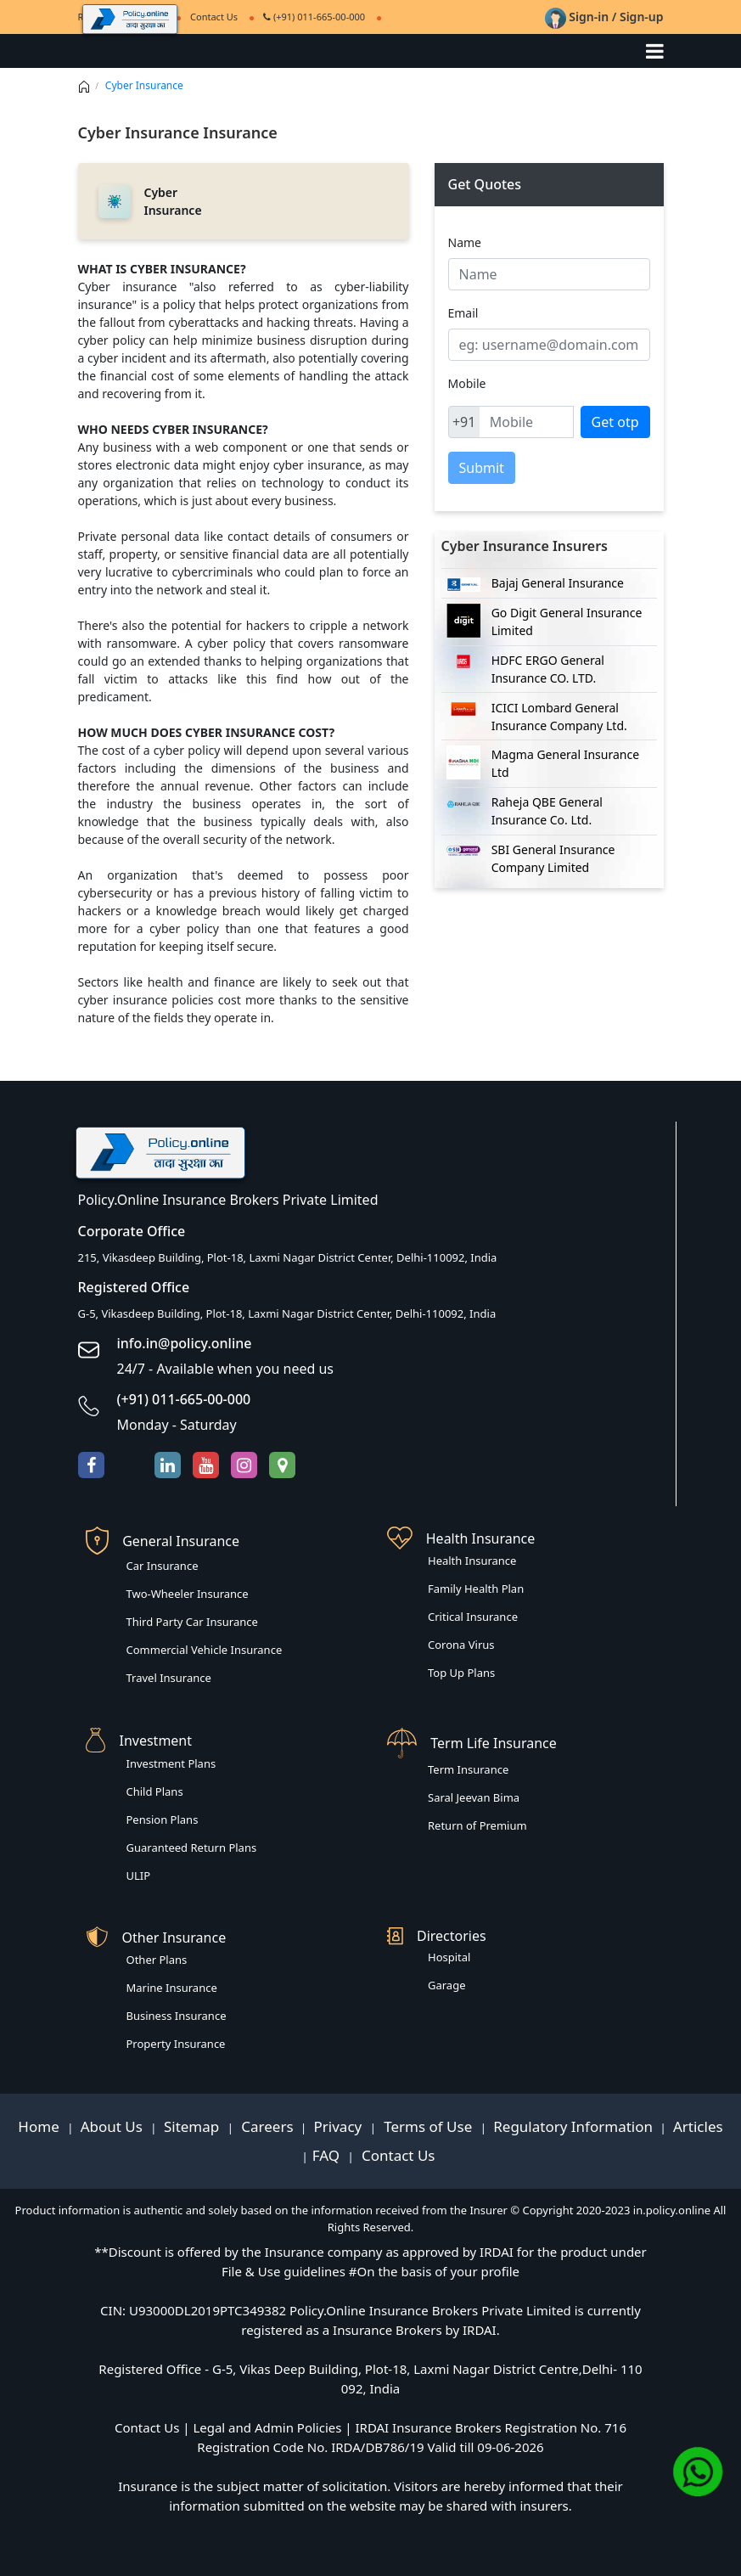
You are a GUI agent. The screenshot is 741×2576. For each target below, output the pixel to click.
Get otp (615, 422)
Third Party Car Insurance (192, 1621)
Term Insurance (468, 1769)
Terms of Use (428, 2126)
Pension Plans (162, 1819)
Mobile (467, 383)
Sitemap (193, 2126)
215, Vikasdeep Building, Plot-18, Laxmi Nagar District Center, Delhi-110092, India (287, 1257)
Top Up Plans (461, 1672)
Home (40, 2126)
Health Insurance (472, 1560)
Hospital (449, 1957)
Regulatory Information (573, 2126)
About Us (114, 2126)
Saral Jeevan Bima (473, 1797)
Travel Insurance (168, 1677)
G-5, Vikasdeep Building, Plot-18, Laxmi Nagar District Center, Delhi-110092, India (287, 1313)
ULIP (138, 1875)
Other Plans (157, 1959)
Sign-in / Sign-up (604, 16)
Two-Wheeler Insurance (187, 1593)
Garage (447, 1985)
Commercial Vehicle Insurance (204, 1649)
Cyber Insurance (144, 85)
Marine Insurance (171, 1987)
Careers (266, 2126)
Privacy (340, 2126)
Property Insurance (176, 2043)
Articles (698, 2126)
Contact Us (396, 2155)
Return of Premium (477, 1825)
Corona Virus (461, 1644)
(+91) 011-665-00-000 (314, 16)
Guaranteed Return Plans (191, 1847)
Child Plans (154, 1791)
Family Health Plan (476, 1588)
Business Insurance (176, 2015)
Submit (481, 467)
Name (464, 242)
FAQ (328, 2155)
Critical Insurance (473, 1616)
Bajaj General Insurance (557, 583)
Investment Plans (171, 1763)
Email (463, 313)
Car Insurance (162, 1565)
